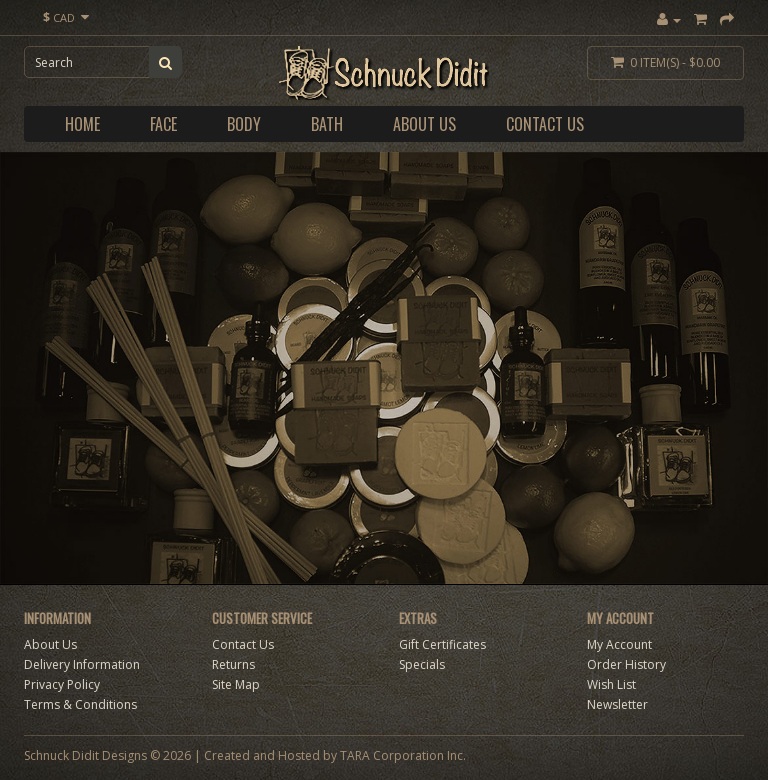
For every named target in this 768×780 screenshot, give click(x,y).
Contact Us (545, 124)
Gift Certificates (442, 644)
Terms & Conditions (80, 704)
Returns (233, 664)
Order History (626, 664)
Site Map (236, 684)
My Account (619, 644)
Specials (422, 664)
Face (163, 124)
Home (82, 124)
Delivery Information (82, 664)
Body (244, 124)
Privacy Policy (62, 684)
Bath (327, 124)
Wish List (611, 684)
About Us (424, 124)
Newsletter (617, 704)
